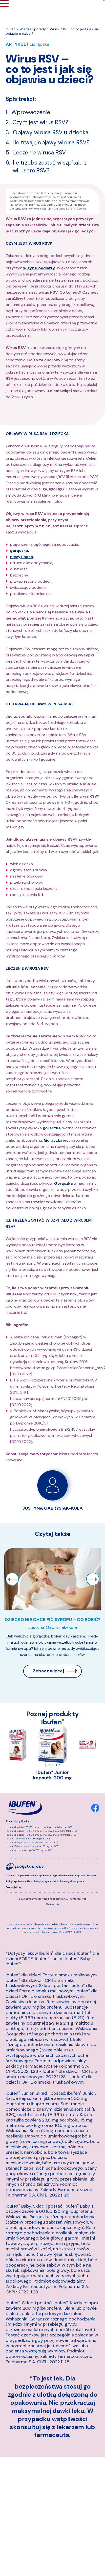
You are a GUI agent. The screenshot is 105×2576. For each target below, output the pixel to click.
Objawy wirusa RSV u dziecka (50, 132)
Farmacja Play (13, 2006)
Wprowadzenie (30, 112)
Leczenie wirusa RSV (39, 152)
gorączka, (19, 550)
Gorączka (53, 1140)
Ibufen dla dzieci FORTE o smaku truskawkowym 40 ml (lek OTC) (41, 1923)
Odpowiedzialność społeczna (34, 1994)
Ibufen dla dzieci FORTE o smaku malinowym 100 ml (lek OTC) (39, 1916)
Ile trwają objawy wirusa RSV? (51, 142)
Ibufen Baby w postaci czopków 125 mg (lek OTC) (32, 1935)
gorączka (52, 1128)
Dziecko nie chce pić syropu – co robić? (53, 1619)
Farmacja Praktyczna (72, 2000)
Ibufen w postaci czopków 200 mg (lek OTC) (29, 1938)
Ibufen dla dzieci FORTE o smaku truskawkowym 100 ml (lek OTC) (41, 1919)
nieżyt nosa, (22, 556)
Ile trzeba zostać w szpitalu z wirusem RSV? (50, 166)
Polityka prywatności (46, 2000)
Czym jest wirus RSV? (40, 122)
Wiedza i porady (33, 29)
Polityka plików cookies (19, 2000)
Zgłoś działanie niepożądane (68, 1994)
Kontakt (91, 1994)
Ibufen (11, 29)
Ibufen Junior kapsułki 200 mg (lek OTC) (28, 1927)
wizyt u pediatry (39, 268)
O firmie (10, 1994)
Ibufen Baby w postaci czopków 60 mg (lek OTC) (32, 1931)
